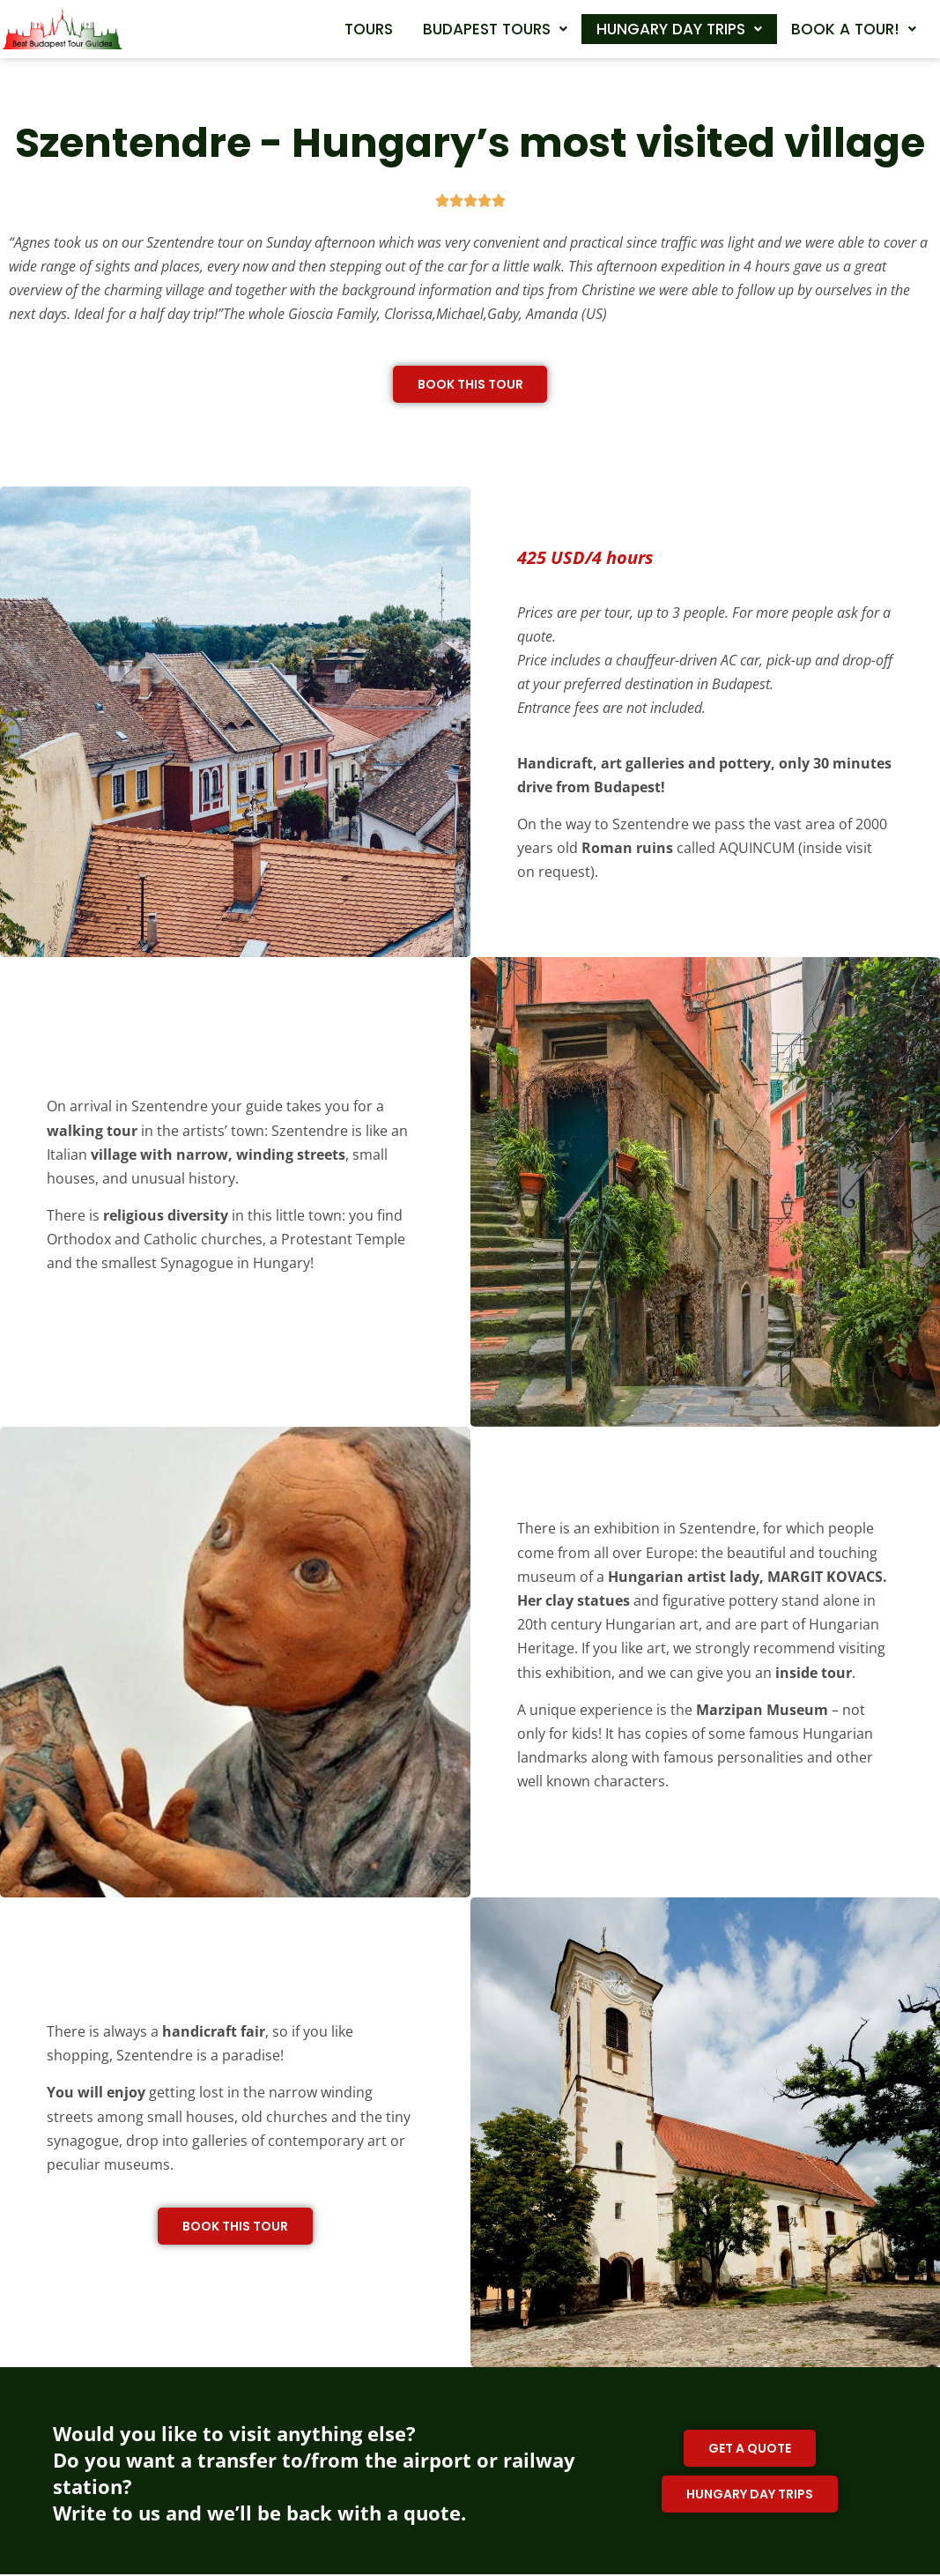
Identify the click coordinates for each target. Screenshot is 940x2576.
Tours (486, 25)
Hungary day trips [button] (825, 25)
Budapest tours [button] (625, 25)
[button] (625, 25)
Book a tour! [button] (848, 59)
